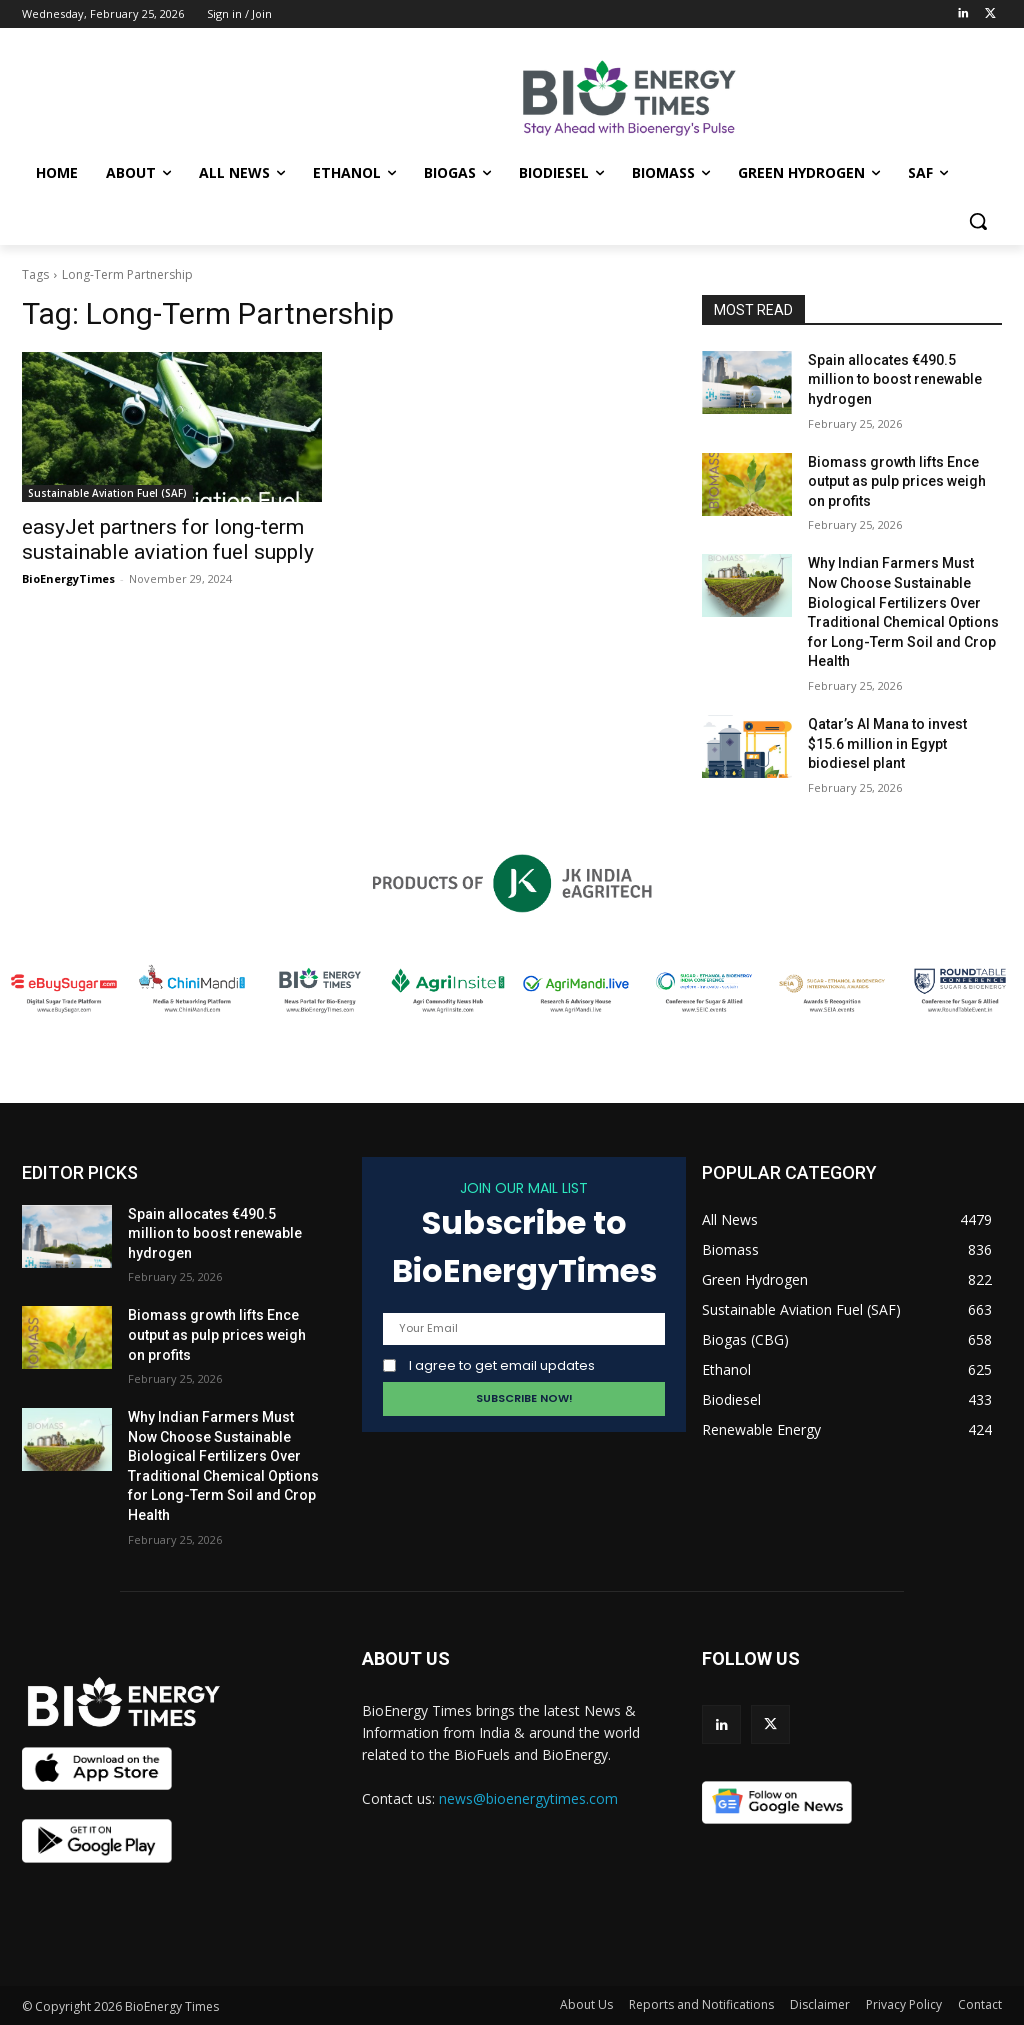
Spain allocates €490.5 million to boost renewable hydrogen (895, 379)
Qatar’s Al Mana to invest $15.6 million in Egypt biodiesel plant (887, 743)
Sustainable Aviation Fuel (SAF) (107, 493)
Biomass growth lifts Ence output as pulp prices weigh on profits (897, 481)
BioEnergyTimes (68, 578)
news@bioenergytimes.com (528, 1798)
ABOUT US (406, 1658)
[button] (978, 221)
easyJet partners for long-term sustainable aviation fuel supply (168, 539)
